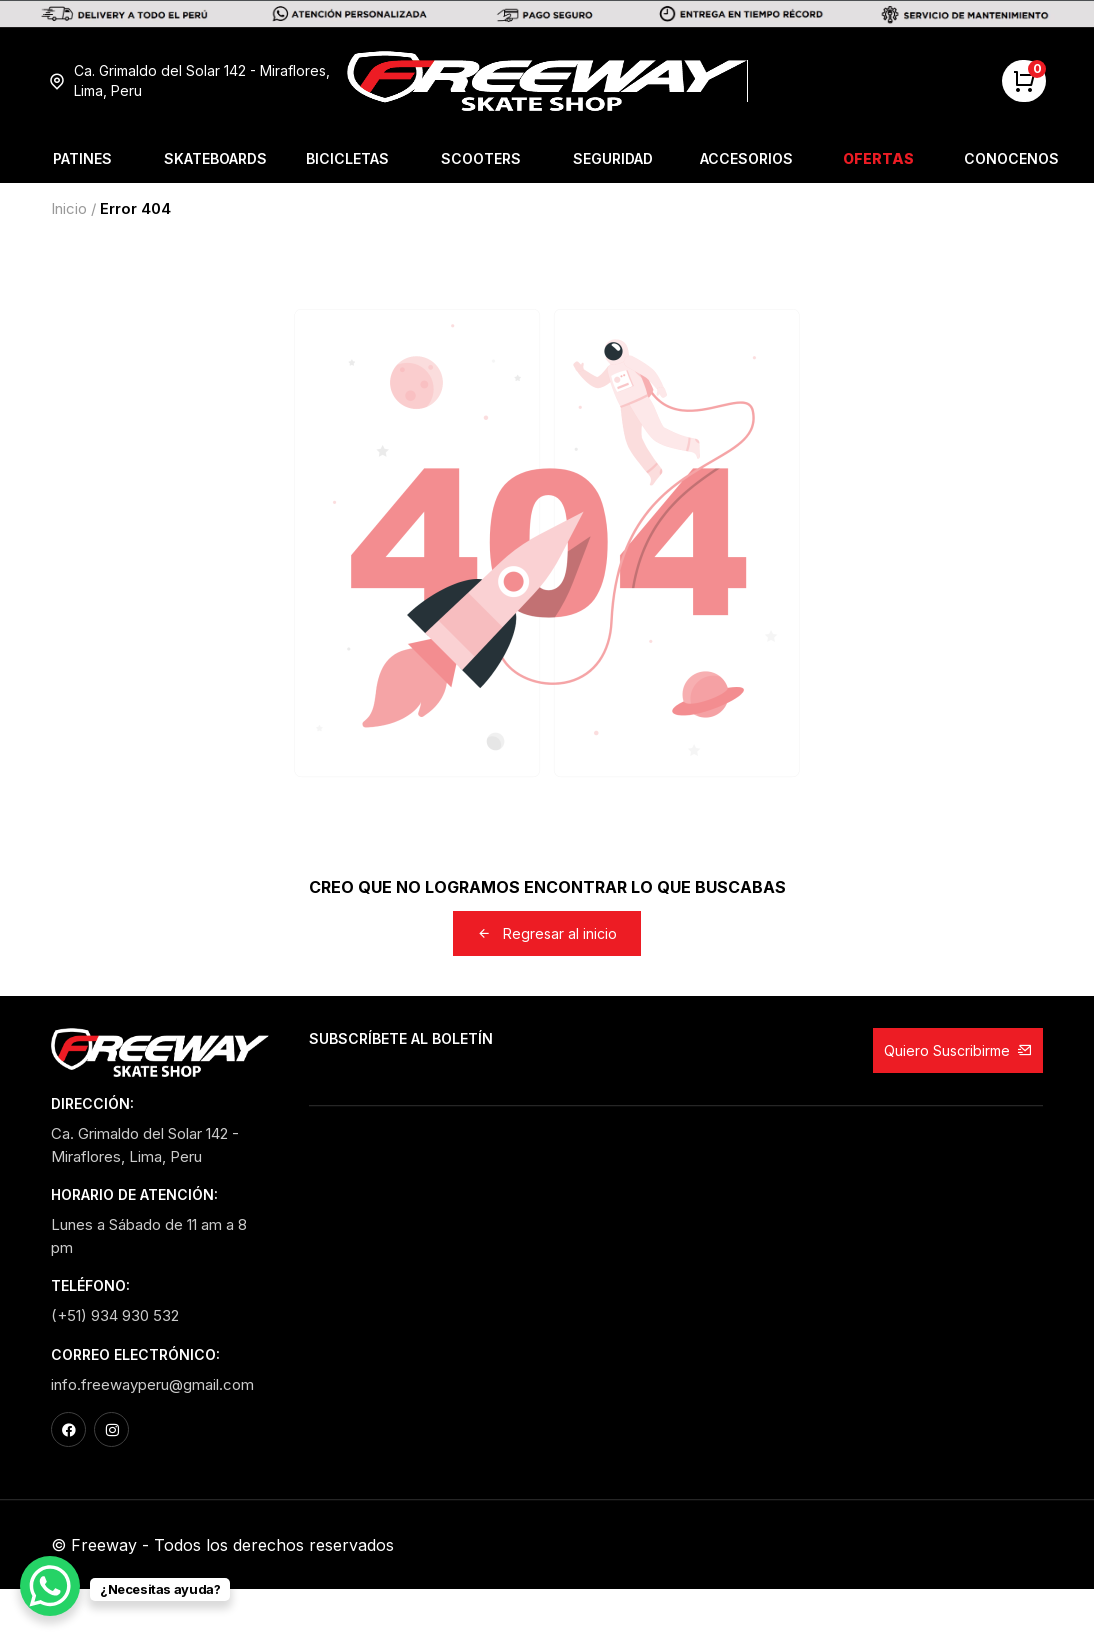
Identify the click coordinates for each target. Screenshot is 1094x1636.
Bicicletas (347, 158)
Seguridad (613, 158)
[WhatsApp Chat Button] (50, 1586)
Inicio (69, 208)
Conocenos (1011, 158)
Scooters (481, 158)
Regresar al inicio (547, 933)
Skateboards (215, 158)
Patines (82, 158)
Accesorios (746, 158)
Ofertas (878, 158)
